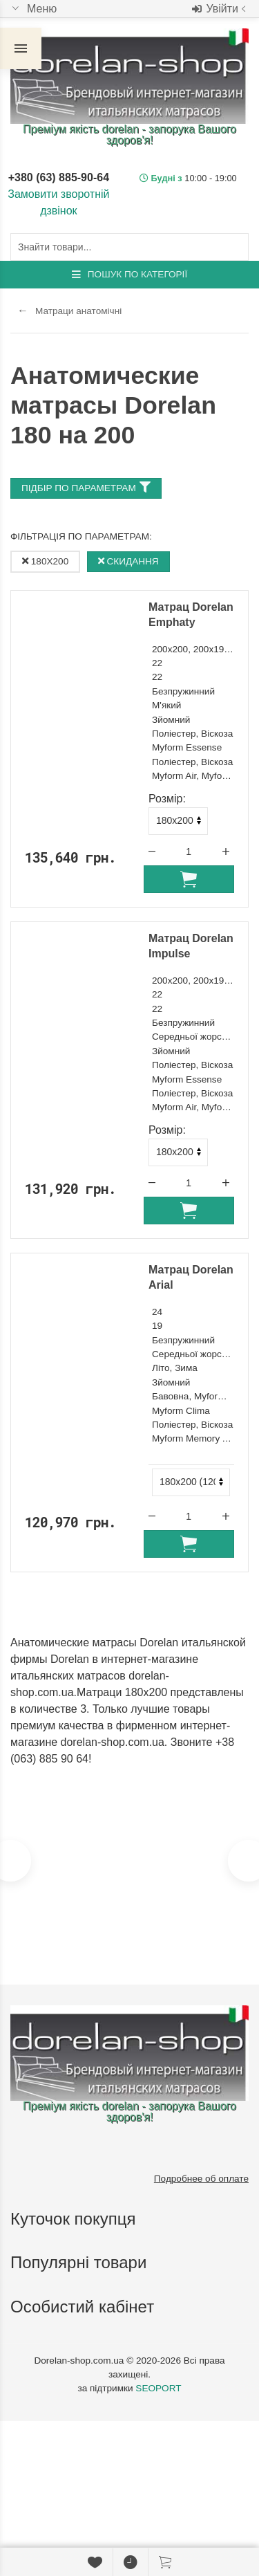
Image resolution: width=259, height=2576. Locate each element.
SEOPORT (158, 2388)
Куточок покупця (75, 2218)
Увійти (220, 9)
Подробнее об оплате (201, 2178)
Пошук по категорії (129, 274)
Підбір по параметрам (86, 487)
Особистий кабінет (84, 2306)
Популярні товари (80, 2262)
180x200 (45, 561)
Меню (33, 9)
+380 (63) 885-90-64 (58, 177)
